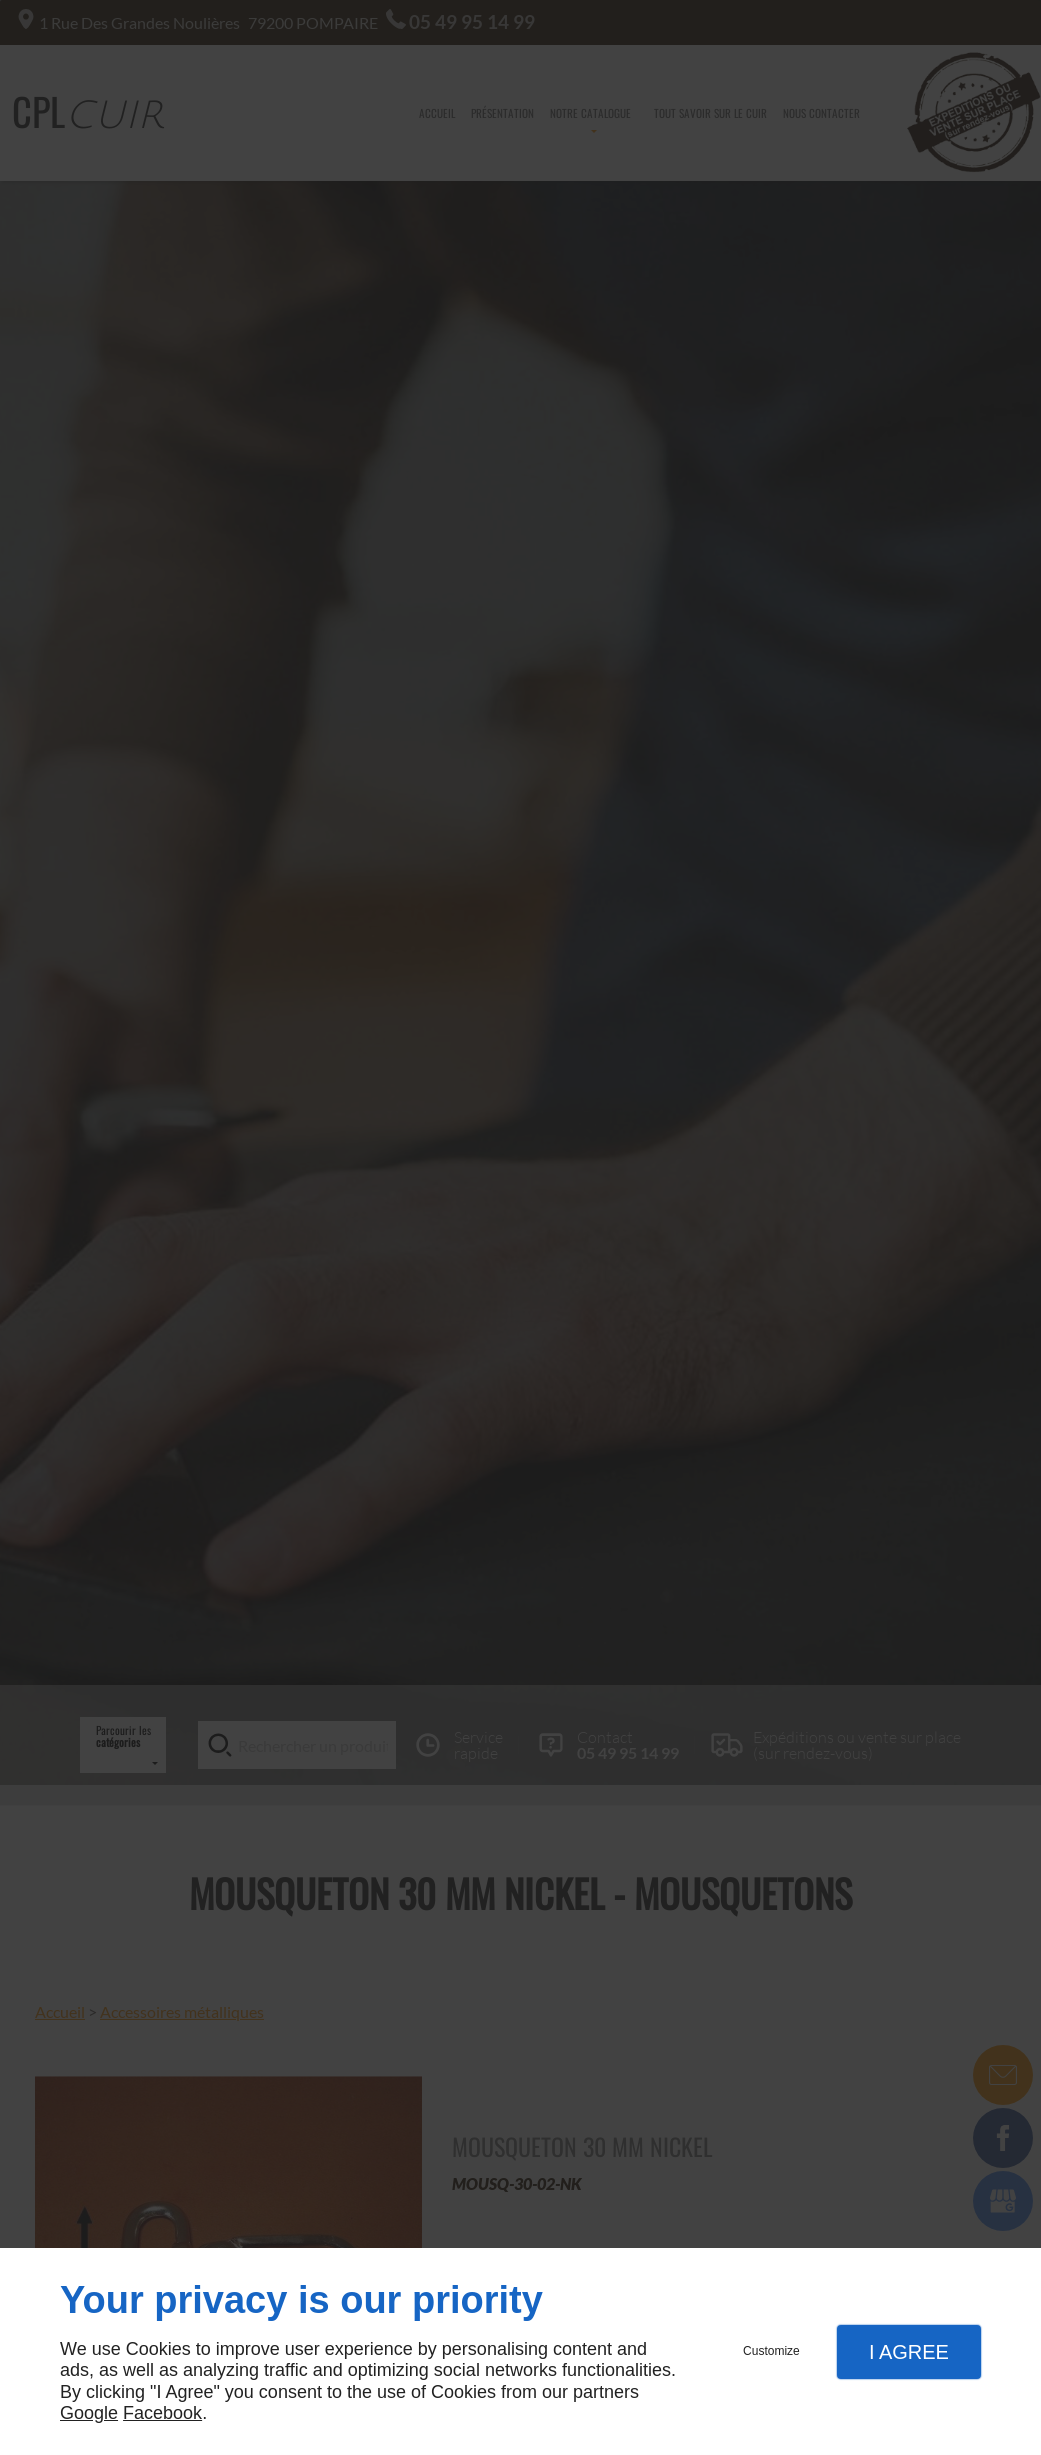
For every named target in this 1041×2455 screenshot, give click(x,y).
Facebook (162, 2413)
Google (89, 2413)
